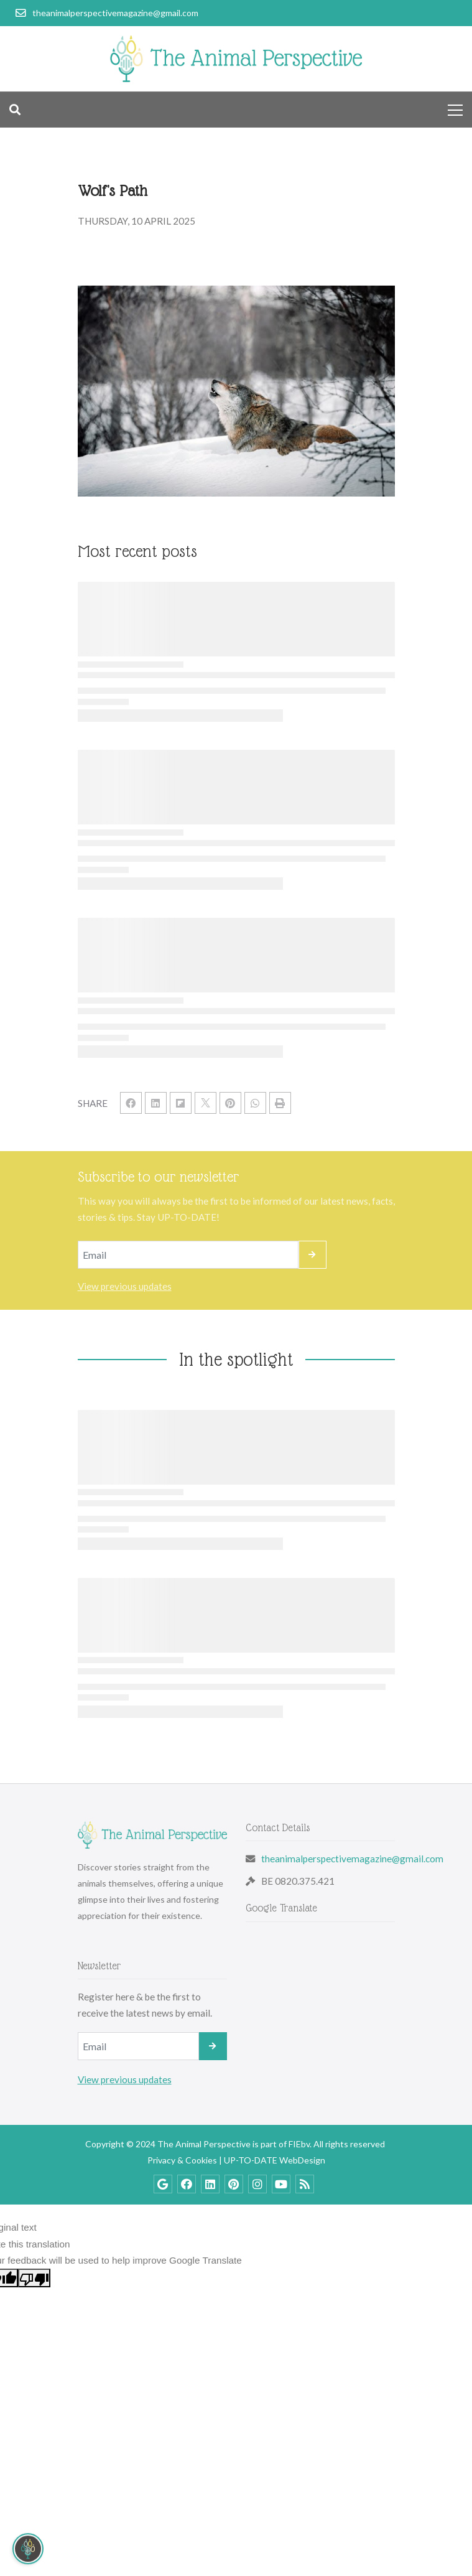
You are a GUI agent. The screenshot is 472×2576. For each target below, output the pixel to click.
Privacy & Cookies (182, 2160)
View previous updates (125, 1286)
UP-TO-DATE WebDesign (274, 2160)
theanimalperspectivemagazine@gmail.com (352, 1858)
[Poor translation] (34, 2278)
